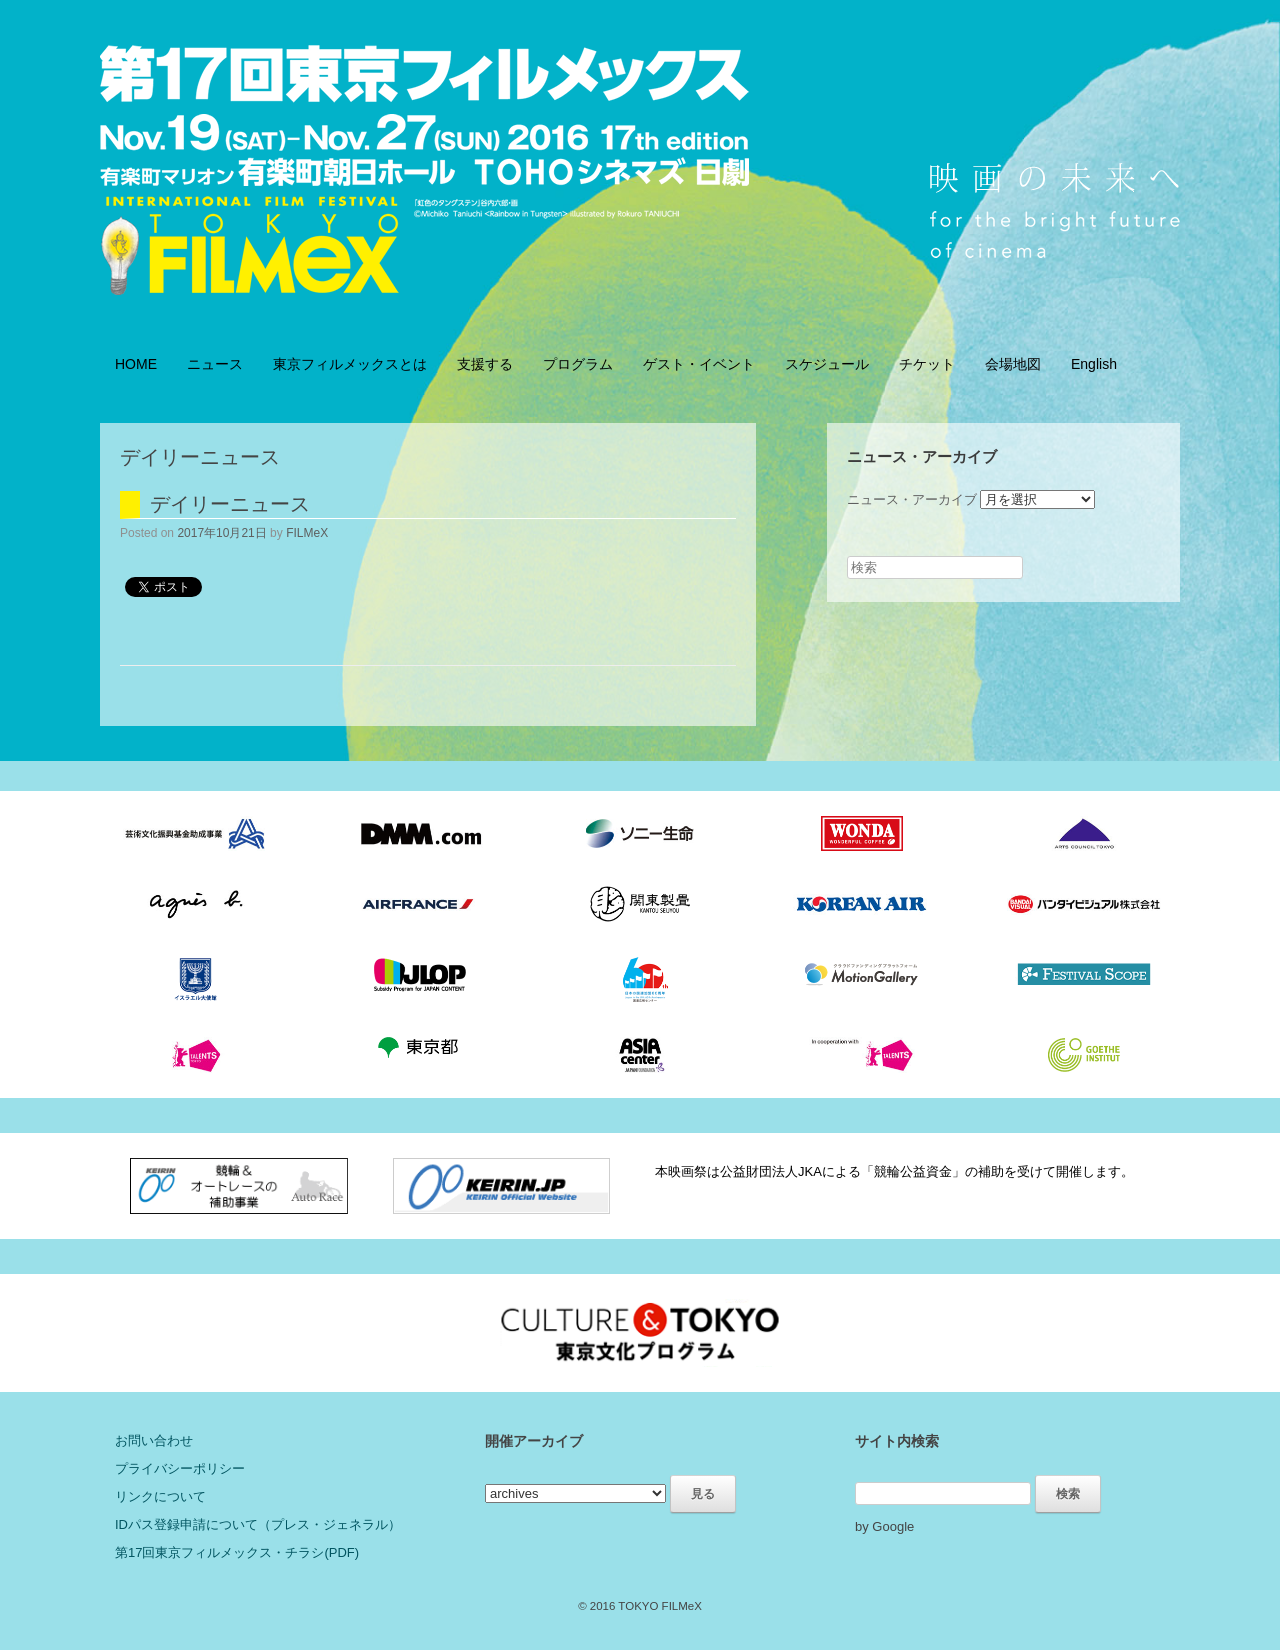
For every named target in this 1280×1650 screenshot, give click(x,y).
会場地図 (1013, 364)
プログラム (578, 364)
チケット (927, 364)
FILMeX (307, 533)
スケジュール (827, 364)
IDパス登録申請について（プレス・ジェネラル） (258, 1524)
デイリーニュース (230, 504)
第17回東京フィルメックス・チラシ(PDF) (237, 1552)
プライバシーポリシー (180, 1468)
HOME (136, 364)
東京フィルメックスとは (350, 364)
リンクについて (160, 1496)
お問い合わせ (154, 1440)
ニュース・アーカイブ (912, 499)
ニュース (215, 364)
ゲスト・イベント (699, 364)
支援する (485, 364)
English (1094, 364)
